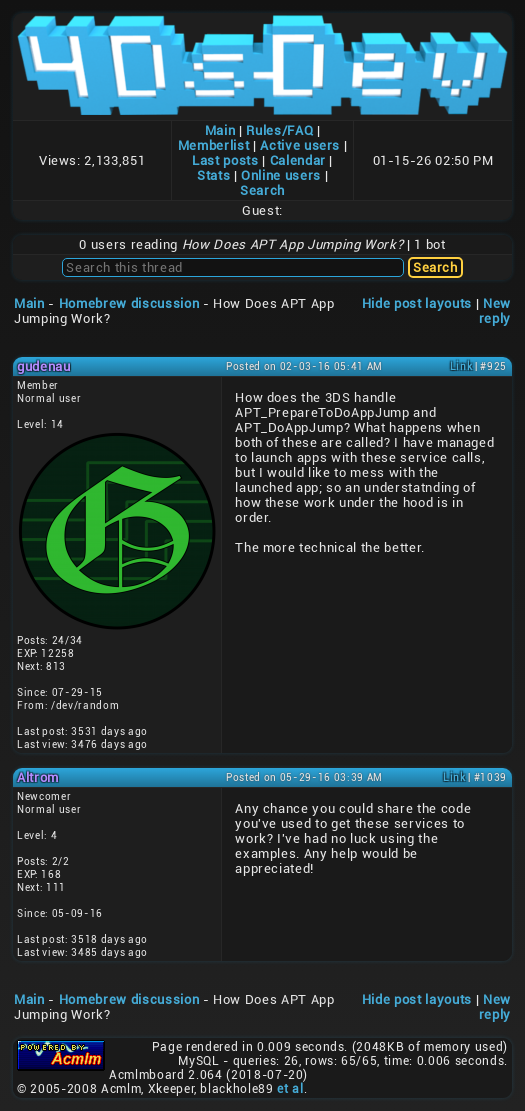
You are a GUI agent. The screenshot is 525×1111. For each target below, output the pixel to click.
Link (461, 366)
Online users (281, 175)
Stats (213, 175)
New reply (495, 311)
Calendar (298, 160)
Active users (300, 145)
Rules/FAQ (279, 130)
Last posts (225, 160)
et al (290, 1089)
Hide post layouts (417, 303)
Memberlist (214, 145)
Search (262, 190)
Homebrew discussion (129, 303)
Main (220, 130)
